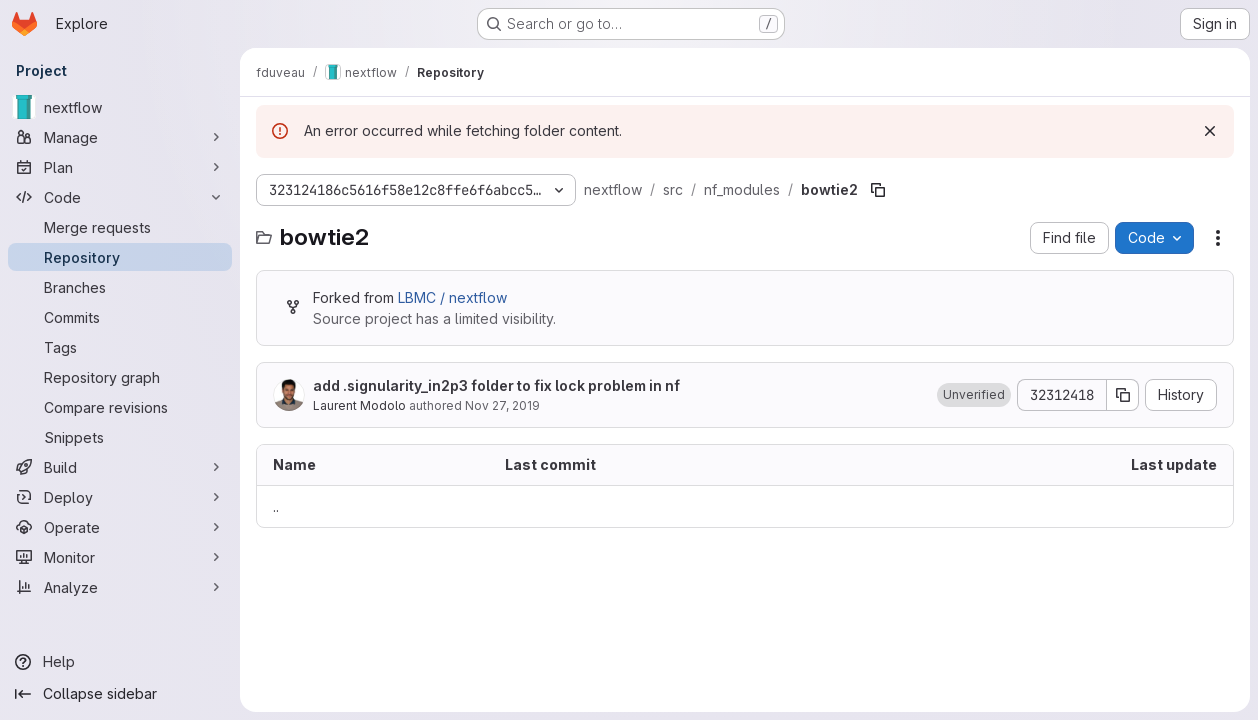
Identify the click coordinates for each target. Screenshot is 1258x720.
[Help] (120, 662)
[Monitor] (120, 557)
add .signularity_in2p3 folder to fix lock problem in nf (496, 385)
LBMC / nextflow (452, 297)
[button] (974, 395)
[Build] (120, 467)
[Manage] (120, 137)
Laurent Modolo (359, 405)
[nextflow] (120, 107)
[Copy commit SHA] (1123, 395)
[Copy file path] (878, 190)
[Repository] (120, 257)
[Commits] (120, 317)
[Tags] (120, 347)
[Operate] (120, 527)
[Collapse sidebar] (120, 694)
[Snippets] (120, 437)
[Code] (120, 197)
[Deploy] (120, 497)
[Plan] (120, 167)
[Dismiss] (1210, 131)
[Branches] (120, 287)
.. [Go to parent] (276, 506)
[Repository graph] (120, 377)
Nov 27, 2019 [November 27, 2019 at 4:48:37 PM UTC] (502, 405)
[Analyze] (120, 587)
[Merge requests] (120, 227)
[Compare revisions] (120, 407)
